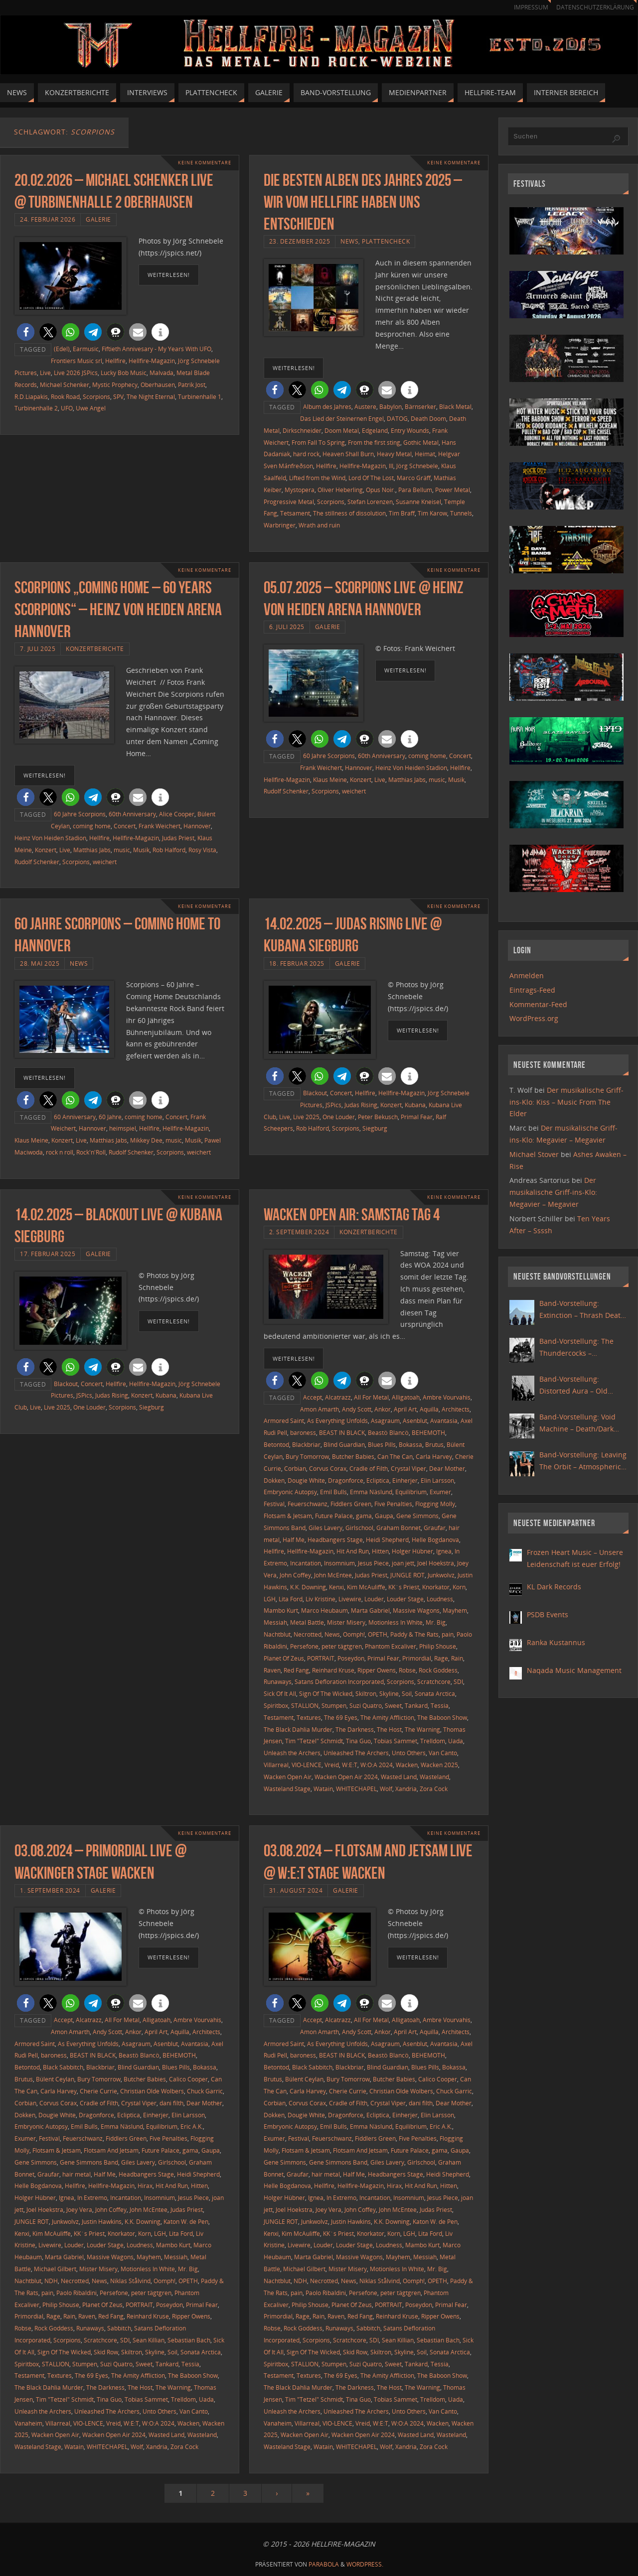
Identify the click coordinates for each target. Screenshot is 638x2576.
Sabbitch (119, 2328)
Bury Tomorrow (307, 1456)
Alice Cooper (176, 814)
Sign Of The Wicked (325, 1693)
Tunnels (461, 513)
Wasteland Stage (287, 1789)
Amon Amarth (319, 1409)
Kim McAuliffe (366, 1587)
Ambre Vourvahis (447, 1397)
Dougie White (306, 1480)
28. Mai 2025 (39, 963)
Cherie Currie (98, 2091)
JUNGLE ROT (407, 1575)
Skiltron (365, 1693)
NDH (51, 2281)
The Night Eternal (151, 396)
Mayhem (455, 1610)
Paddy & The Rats (414, 1634)
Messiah (275, 1622)
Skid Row (106, 2352)
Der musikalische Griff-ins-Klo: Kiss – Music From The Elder (566, 1102)
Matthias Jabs (92, 850)
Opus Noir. (380, 490)
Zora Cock (434, 1789)
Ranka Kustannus (556, 1642)
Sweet (393, 1705)
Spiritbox (276, 1705)
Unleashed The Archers (356, 1753)
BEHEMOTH (428, 1432)
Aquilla (429, 1409)
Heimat (425, 454)
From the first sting (374, 442)
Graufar (435, 1528)
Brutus (434, 1444)
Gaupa (384, 1516)
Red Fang (296, 1670)
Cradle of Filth (368, 1468)
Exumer (440, 1492)
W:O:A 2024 (376, 1765)
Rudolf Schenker (36, 862)
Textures (309, 1717)
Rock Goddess (438, 1670)
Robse (407, 1670)
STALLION (305, 1705)
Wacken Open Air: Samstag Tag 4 (352, 1214)
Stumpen (333, 1705)
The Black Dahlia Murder (298, 1729)
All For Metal (371, 1397)
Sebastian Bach (188, 2340)
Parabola (324, 2564)
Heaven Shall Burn (348, 454)
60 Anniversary (75, 1117)
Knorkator (436, 1587)
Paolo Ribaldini (76, 2293)
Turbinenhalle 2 (36, 408)
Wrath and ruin (319, 525)
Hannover (197, 826)
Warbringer (280, 525)
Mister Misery (346, 1622)
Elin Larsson (437, 1480)
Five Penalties (393, 1504)
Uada (455, 1741)
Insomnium (339, 1563)
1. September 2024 (50, 1890)
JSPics (333, 1105)
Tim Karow (432, 513)
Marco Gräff (414, 478)
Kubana (415, 1105)
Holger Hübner (412, 1551)
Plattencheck (386, 241)
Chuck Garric (205, 2091)
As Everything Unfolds (337, 1420)
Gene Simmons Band (89, 2162)
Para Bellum (415, 490)
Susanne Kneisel (418, 502)
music (122, 850)
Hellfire (115, 361)
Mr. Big (436, 1622)
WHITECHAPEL (356, 1789)
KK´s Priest (403, 1587)
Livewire (349, 1599)
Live (45, 373)
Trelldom (432, 1741)
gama (364, 1516)
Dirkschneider (302, 430)
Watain (323, 1789)
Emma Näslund (371, 1492)
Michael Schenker (64, 384)
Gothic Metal (421, 442)
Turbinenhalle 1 (199, 396)
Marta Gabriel (370, 1610)
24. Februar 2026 (47, 219)
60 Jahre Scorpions (80, 814)
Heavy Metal (394, 454)
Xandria (406, 1789)
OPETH (377, 1634)
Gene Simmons (417, 1516)
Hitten (380, 1551)
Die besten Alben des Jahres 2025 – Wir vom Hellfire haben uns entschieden (363, 202)
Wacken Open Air (288, 1777)
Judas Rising (360, 1105)
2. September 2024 (299, 1232)
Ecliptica (377, 1480)
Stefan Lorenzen (370, 502)
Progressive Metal (289, 502)
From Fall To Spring (318, 442)
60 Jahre (110, 1117)
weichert (105, 862)
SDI (458, 1681)
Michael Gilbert (55, 2269)
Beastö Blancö (388, 1432)
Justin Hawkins (102, 2221)
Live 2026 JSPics (76, 373)
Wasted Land (399, 1777)
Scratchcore (434, 1681)
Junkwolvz (441, 1575)
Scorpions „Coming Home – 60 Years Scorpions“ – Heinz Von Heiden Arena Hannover (118, 609)
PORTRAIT (320, 1658)
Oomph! (354, 1634)
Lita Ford (291, 1599)
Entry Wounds (410, 430)
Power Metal (452, 490)
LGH (270, 1599)
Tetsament (295, 513)
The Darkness (354, 1729)
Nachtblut (277, 1634)
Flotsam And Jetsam (111, 2150)
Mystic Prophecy (115, 384)
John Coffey (295, 1575)
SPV (118, 396)
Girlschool (359, 1528)
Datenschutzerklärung (593, 7)
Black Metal (455, 406)
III (391, 466)
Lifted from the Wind (317, 478)
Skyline (389, 1693)
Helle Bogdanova (435, 1540)
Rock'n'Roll (91, 1152)
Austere (365, 406)
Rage (441, 1658)
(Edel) (62, 349)
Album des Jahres (327, 406)
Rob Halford (169, 850)
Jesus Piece (373, 1563)
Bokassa (410, 1444)
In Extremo (92, 2197)
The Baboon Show (442, 1717)
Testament (279, 1717)
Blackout (315, 1093)
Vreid (331, 1765)
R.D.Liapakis (31, 396)
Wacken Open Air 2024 (346, 1777)
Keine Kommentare (201, 162)
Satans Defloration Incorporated (339, 1681)
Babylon (390, 406)
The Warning (422, 1729)
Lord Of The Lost (371, 478)
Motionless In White (395, 1622)
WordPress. (364, 2564)
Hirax (145, 2186)
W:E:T (349, 1765)
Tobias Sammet (395, 1741)
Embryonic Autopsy (290, 1492)
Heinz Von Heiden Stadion (50, 838)
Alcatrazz (338, 1397)
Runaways (278, 1681)
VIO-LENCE (306, 1765)
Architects (456, 1409)
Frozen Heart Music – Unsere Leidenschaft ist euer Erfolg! (575, 1558)
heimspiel (122, 1128)
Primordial (416, 1658)
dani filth (171, 2103)
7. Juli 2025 (37, 648)
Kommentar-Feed (538, 1004)
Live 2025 (306, 1117)
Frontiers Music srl (76, 361)
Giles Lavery (325, 1528)
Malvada (161, 373)
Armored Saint (284, 1420)
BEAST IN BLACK (342, 1432)
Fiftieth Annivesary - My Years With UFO (156, 349)
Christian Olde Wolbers (152, 2091)
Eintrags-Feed (532, 990)
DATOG (397, 418)
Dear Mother (447, 1468)
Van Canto (443, 1753)
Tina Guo (358, 1741)
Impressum (526, 7)
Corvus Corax (327, 1468)
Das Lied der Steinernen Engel (342, 418)
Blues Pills (382, 1444)
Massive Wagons (416, 1610)
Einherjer (405, 1480)
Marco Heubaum (324, 1610)
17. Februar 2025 (47, 1254)
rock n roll (59, 1152)
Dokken (274, 1480)
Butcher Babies (353, 1456)
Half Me (294, 1540)
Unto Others (409, 1753)
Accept (312, 1397)
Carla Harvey (434, 1456)
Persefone (304, 1646)
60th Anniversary (132, 814)
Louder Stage (405, 1599)
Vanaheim (28, 2423)
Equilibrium (411, 1492)
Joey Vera (79, 2209)
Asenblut (415, 1420)
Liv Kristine (320, 1599)
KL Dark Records (554, 1586)
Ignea (444, 1551)
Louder (374, 1599)
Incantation (305, 1563)
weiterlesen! (169, 274)
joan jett (403, 1563)
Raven (272, 1670)
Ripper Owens (376, 1670)
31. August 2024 (296, 1890)
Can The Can (395, 1456)
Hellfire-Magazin (152, 361)
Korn (459, 1587)
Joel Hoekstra (435, 1563)
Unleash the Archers (292, 1753)
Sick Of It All (280, 1693)
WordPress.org (533, 1018)
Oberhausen (158, 384)
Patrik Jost (191, 384)
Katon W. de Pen (185, 2221)
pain (448, 1634)
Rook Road (65, 396)
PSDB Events (547, 1614)
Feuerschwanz (307, 1504)
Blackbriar (306, 1444)
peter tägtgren (341, 1646)
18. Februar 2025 (296, 963)
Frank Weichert (159, 826)
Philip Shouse (437, 1646)
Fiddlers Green (350, 1504)
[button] (25, 332)
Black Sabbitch (63, 2067)
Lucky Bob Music (124, 373)
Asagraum (385, 1420)
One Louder (338, 1117)
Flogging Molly (435, 1504)
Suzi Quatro (365, 1705)
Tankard (416, 1705)
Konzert (45, 850)
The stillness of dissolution (349, 513)
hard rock (306, 454)
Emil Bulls (333, 1492)
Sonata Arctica (435, 1693)
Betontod (276, 1444)
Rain (457, 1658)
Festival (274, 1504)
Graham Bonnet (398, 1528)
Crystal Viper (408, 1468)
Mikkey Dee (146, 1140)
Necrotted (307, 1634)
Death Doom (428, 418)
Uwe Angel (91, 408)
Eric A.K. (191, 2126)
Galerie (98, 219)
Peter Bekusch (378, 1117)
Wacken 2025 (439, 1765)
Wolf (386, 1789)
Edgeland (375, 430)
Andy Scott (356, 1409)
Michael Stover (534, 1154)
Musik (141, 850)
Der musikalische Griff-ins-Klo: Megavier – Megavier (553, 1192)
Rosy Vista (202, 850)
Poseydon (350, 1658)
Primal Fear (417, 1117)
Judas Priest (178, 838)
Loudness (440, 1599)
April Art (405, 1409)
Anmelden (526, 975)
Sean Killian (148, 2340)
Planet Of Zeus (284, 1658)
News (349, 241)
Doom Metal (341, 430)
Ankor (382, 1409)
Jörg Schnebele (417, 466)
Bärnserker (420, 406)
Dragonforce (345, 1480)
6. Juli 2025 (287, 627)
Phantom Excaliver (390, 1646)
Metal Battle (307, 1622)
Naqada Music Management (574, 1670)
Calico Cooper (188, 2079)
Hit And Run (352, 1551)
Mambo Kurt (281, 1610)
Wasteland (434, 1777)
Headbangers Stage (335, 1540)
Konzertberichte (95, 648)
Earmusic (86, 349)
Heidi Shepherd (387, 1540)
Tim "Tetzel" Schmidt (314, 1741)
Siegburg (374, 1128)
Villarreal (276, 1765)
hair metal (76, 2174)
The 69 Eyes (340, 1717)
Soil (407, 1693)
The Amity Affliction (387, 1717)
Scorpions (96, 396)
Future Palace (334, 1516)
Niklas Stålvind (130, 2281)
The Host (389, 1729)
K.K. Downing (308, 1587)
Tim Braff (402, 513)
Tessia (440, 1705)
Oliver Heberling (340, 490)
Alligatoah (406, 1397)
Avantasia (444, 1420)
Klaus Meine (330, 779)
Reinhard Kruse (333, 1670)
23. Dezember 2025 (299, 241)
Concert (125, 826)
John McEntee (333, 1575)
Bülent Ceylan (55, 2079)
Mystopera (300, 490)
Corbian (295, 1468)
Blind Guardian (344, 1444)
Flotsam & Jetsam (288, 1516)
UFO (67, 408)
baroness (303, 1432)
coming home (92, 826)
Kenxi (336, 1587)
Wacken (407, 1765)
